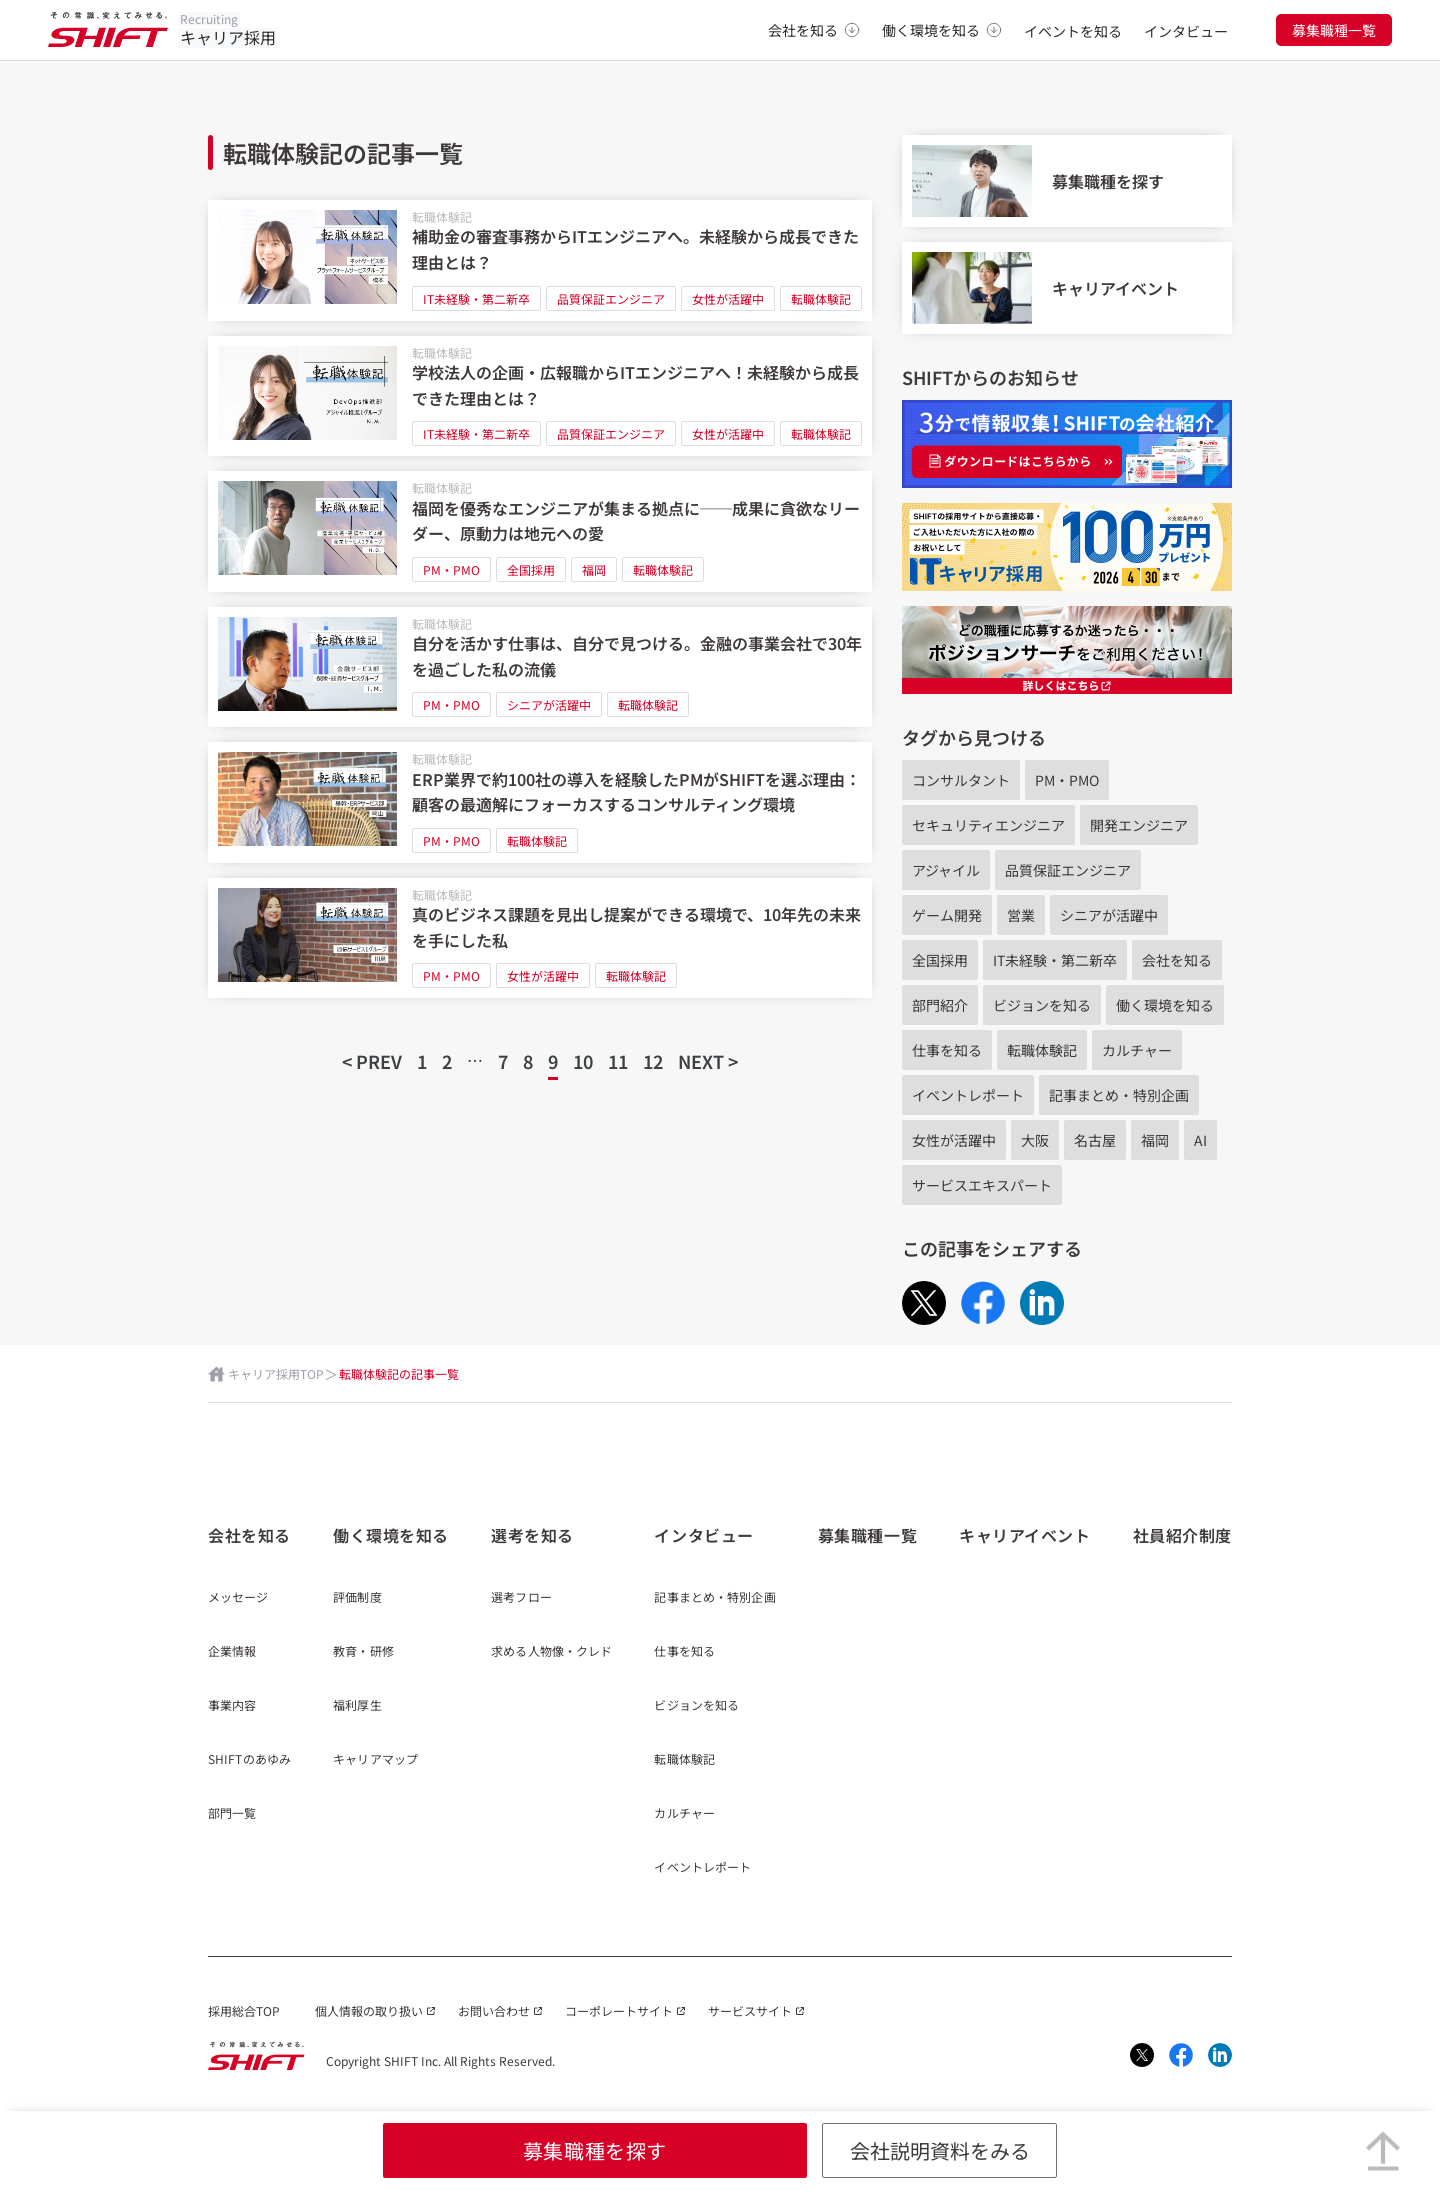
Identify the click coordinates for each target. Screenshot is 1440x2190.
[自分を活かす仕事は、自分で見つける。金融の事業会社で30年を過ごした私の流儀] (540, 667)
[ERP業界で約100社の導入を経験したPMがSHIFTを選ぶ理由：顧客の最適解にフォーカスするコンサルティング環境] (540, 802)
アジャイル (946, 870)
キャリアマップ (375, 1760)
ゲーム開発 (947, 915)
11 (618, 1061)
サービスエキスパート (982, 1185)
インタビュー (1186, 31)
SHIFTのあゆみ (249, 1760)
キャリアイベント (1024, 1535)
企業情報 (232, 1652)
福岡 (594, 569)
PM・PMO (451, 569)
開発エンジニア (1139, 825)
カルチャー (1137, 1050)
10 (583, 1061)
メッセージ (238, 1598)
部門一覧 (232, 1814)
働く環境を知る (942, 30)
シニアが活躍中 (549, 704)
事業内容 (232, 1706)
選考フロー (521, 1598)
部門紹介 (940, 1005)
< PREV (372, 1061)
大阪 (1035, 1140)
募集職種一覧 (1334, 30)
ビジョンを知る (1042, 1005)
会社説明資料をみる (940, 2150)
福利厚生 (357, 1706)
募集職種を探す (595, 2150)
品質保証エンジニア (611, 298)
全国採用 (531, 569)
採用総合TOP (244, 2010)
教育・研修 (363, 1652)
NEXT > (708, 1061)
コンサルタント (961, 780)
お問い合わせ (494, 2010)
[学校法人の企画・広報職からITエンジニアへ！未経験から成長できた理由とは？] (540, 396)
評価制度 (357, 1598)
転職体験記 (442, 216)
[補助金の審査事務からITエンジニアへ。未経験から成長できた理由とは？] (540, 260)
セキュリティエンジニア (988, 825)
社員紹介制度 (1182, 1535)
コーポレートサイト (619, 2010)
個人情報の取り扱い (369, 2010)
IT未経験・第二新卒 (476, 298)
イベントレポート (968, 1095)
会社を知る (814, 30)
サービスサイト (750, 2010)
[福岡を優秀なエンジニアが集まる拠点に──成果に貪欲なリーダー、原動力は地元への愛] (540, 531)
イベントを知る (1073, 31)
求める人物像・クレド (551, 1652)
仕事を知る (947, 1050)
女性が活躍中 (728, 298)
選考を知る (532, 1535)
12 (653, 1061)
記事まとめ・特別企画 (1119, 1095)
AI (1200, 1140)
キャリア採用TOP (276, 1373)
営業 (1021, 915)
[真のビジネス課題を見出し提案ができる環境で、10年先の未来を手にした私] (540, 938)
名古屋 (1095, 1140)
